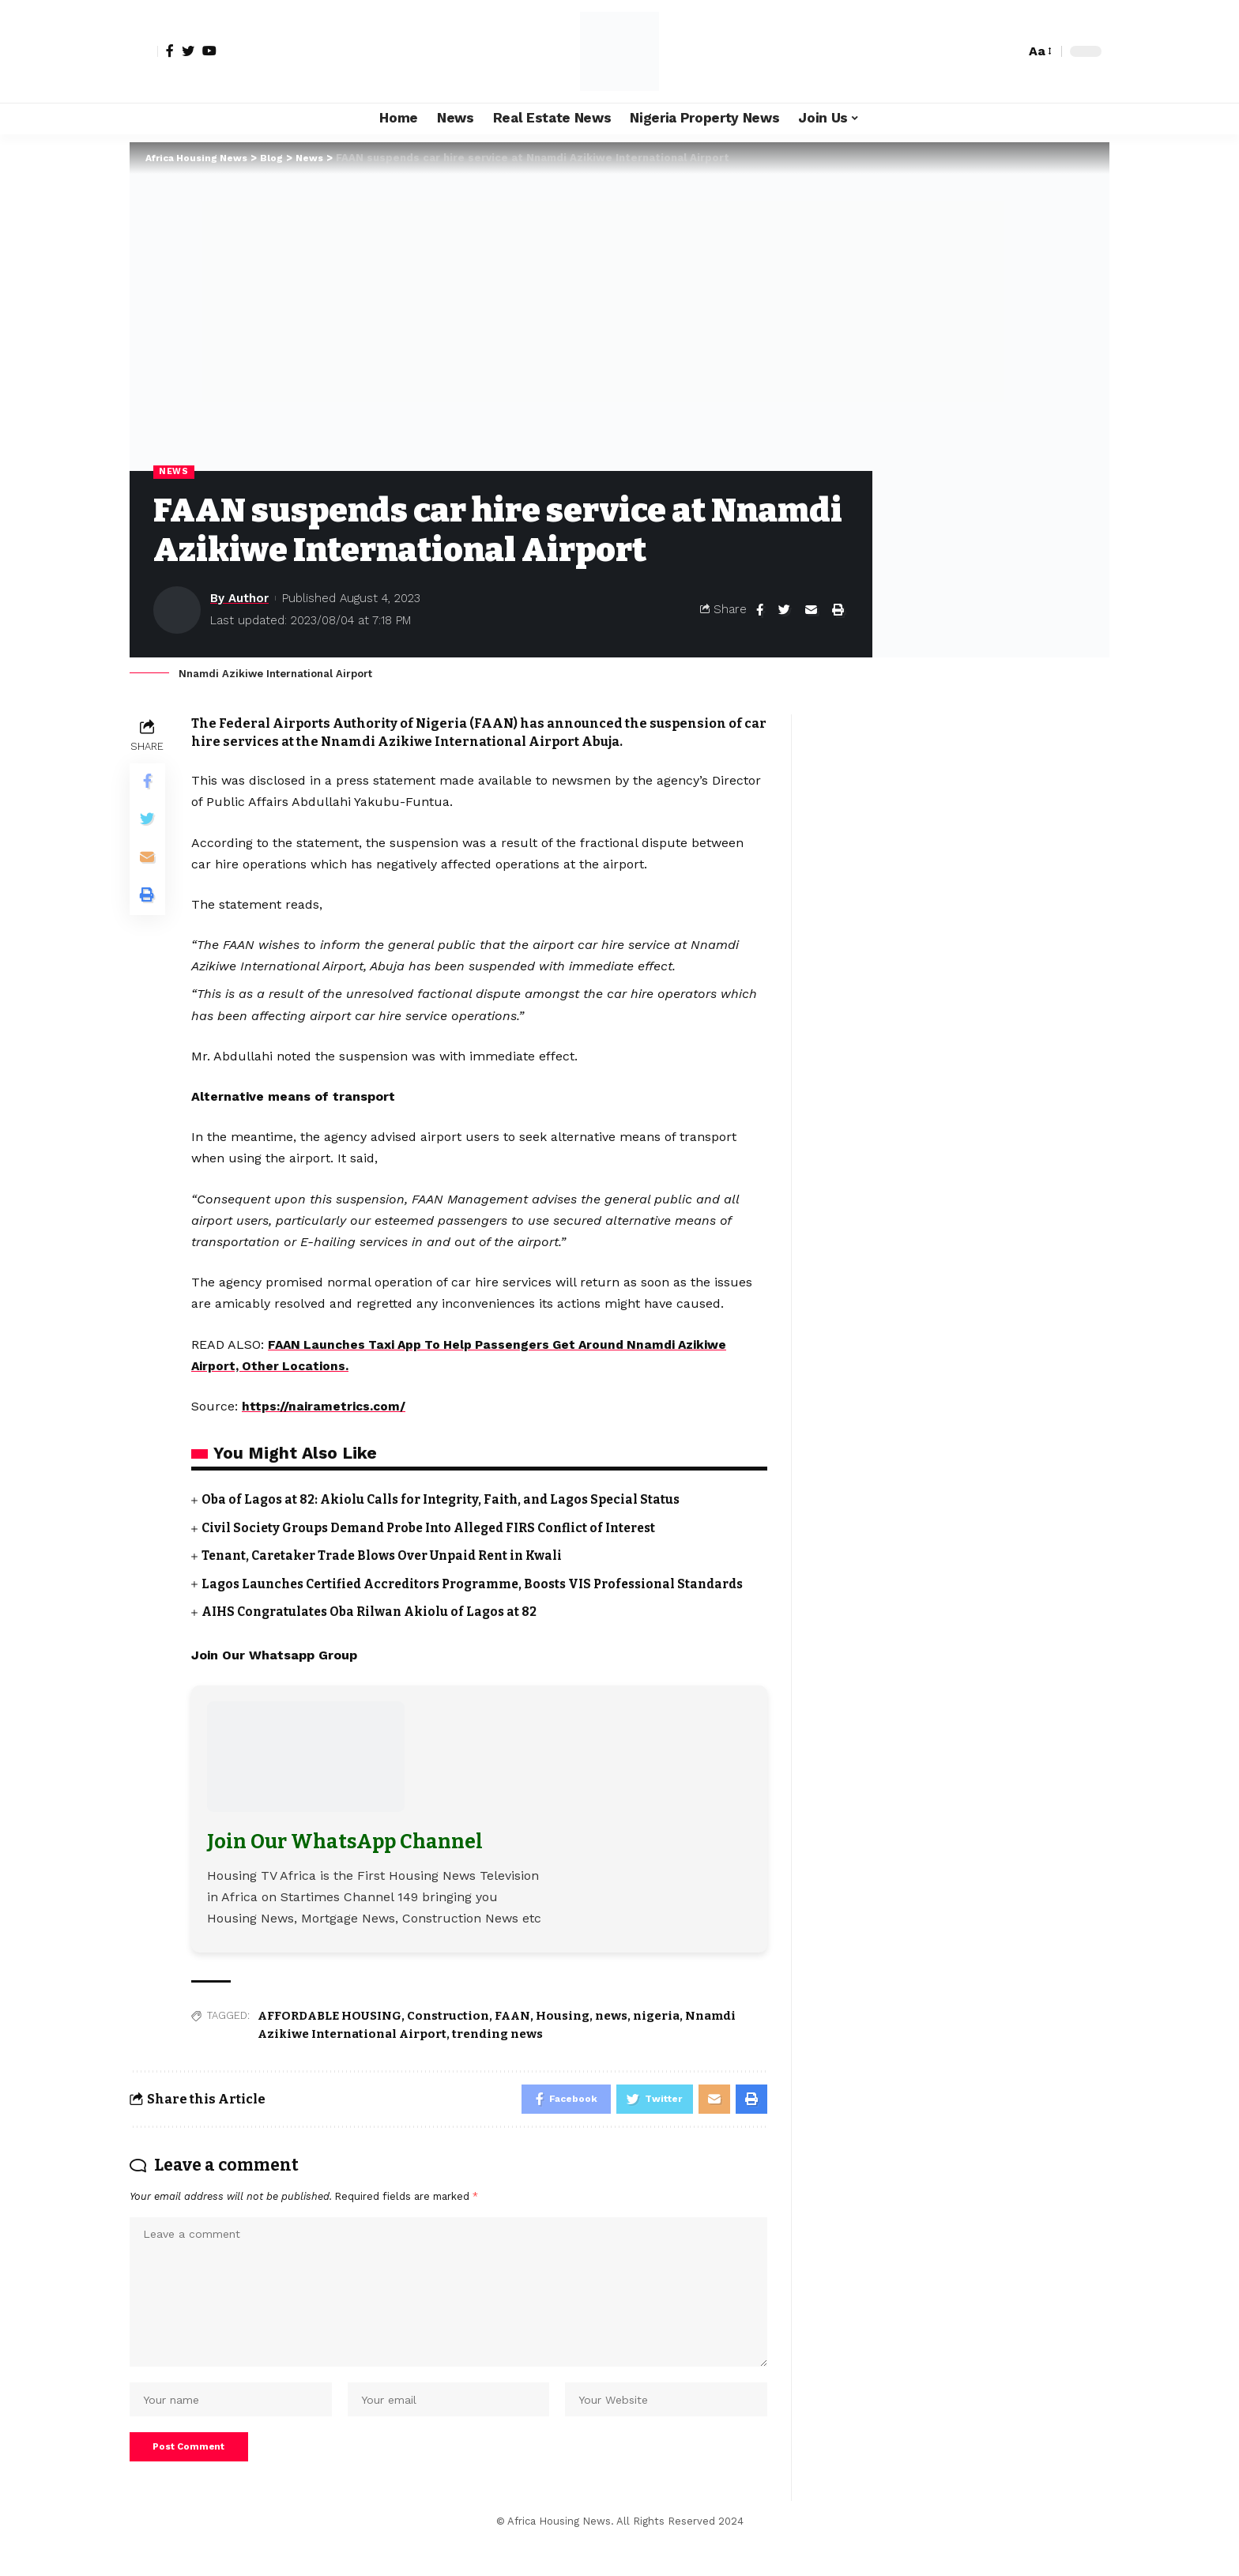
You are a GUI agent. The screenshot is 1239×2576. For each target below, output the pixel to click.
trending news (497, 2051)
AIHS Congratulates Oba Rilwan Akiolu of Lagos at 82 (374, 1629)
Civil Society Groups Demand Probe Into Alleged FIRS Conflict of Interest (438, 1527)
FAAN (512, 2034)
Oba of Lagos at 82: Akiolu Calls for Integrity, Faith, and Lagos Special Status (447, 1500)
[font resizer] (1039, 51)
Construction (448, 2034)
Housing (562, 2034)
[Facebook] (170, 50)
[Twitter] (188, 50)
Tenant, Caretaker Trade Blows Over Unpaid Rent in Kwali (389, 1555)
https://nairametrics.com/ (325, 1406)
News (174, 471)
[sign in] (144, 51)
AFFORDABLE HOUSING (329, 2034)
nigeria (656, 2034)
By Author (239, 599)
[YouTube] (209, 50)
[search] (1009, 51)
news (611, 2034)
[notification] (985, 51)
